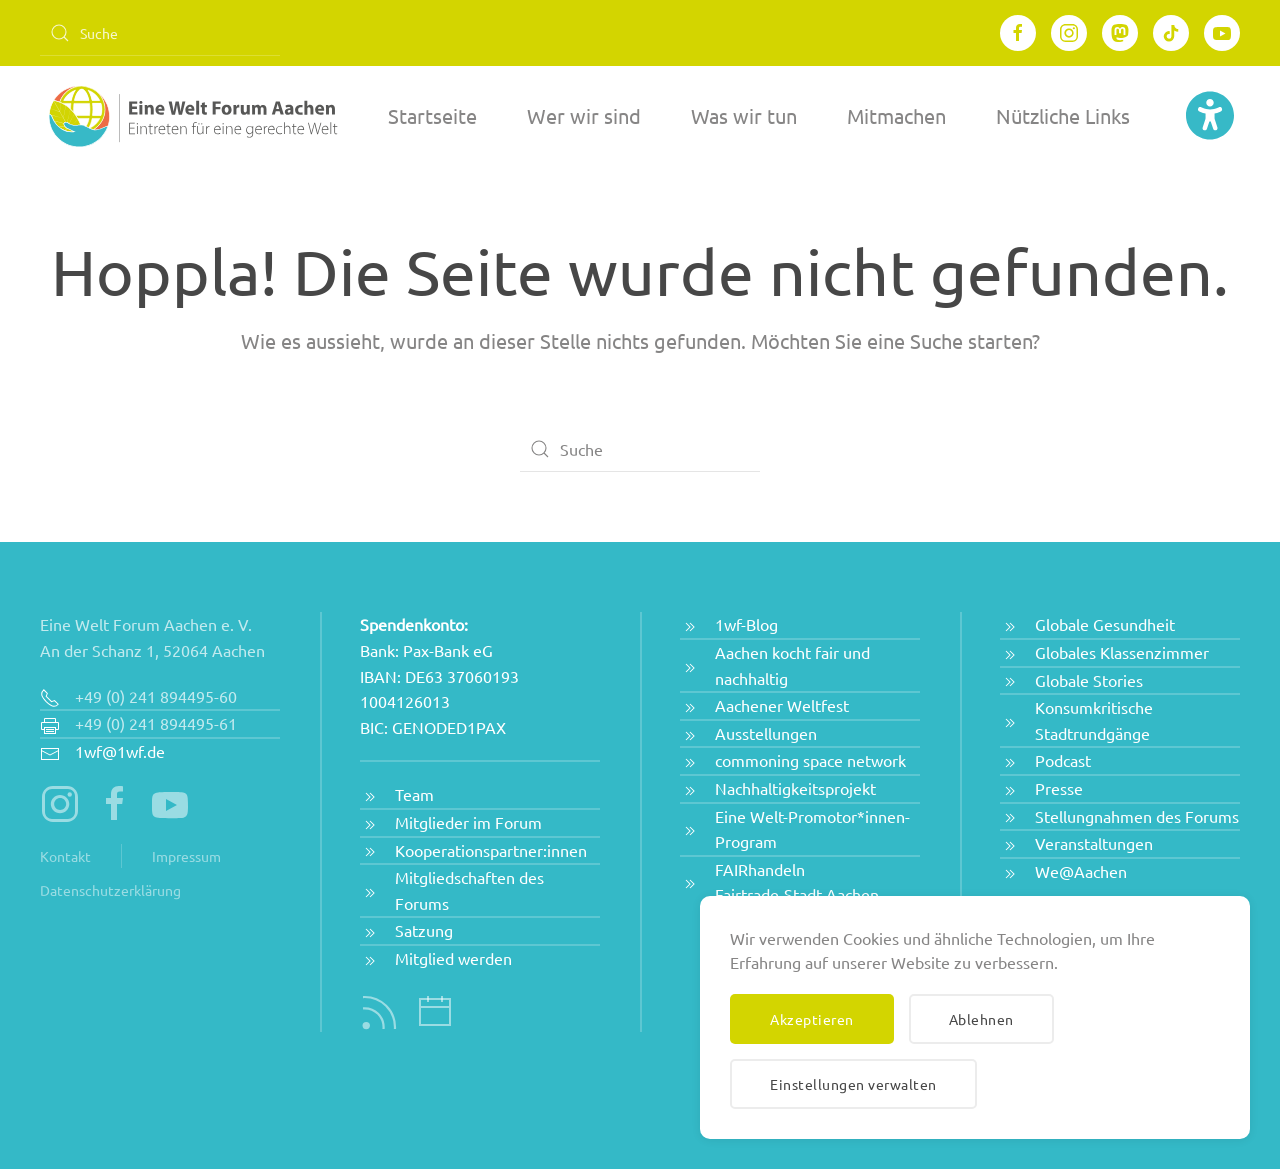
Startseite (432, 115)
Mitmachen (896, 115)
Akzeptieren (812, 1019)
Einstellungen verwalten (853, 1084)
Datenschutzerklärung (110, 890)
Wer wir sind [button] (584, 115)
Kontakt (65, 856)
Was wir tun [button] (744, 115)
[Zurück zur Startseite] (190, 116)
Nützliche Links (1063, 115)
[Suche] (160, 33)
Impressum (186, 856)
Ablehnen (981, 1019)
